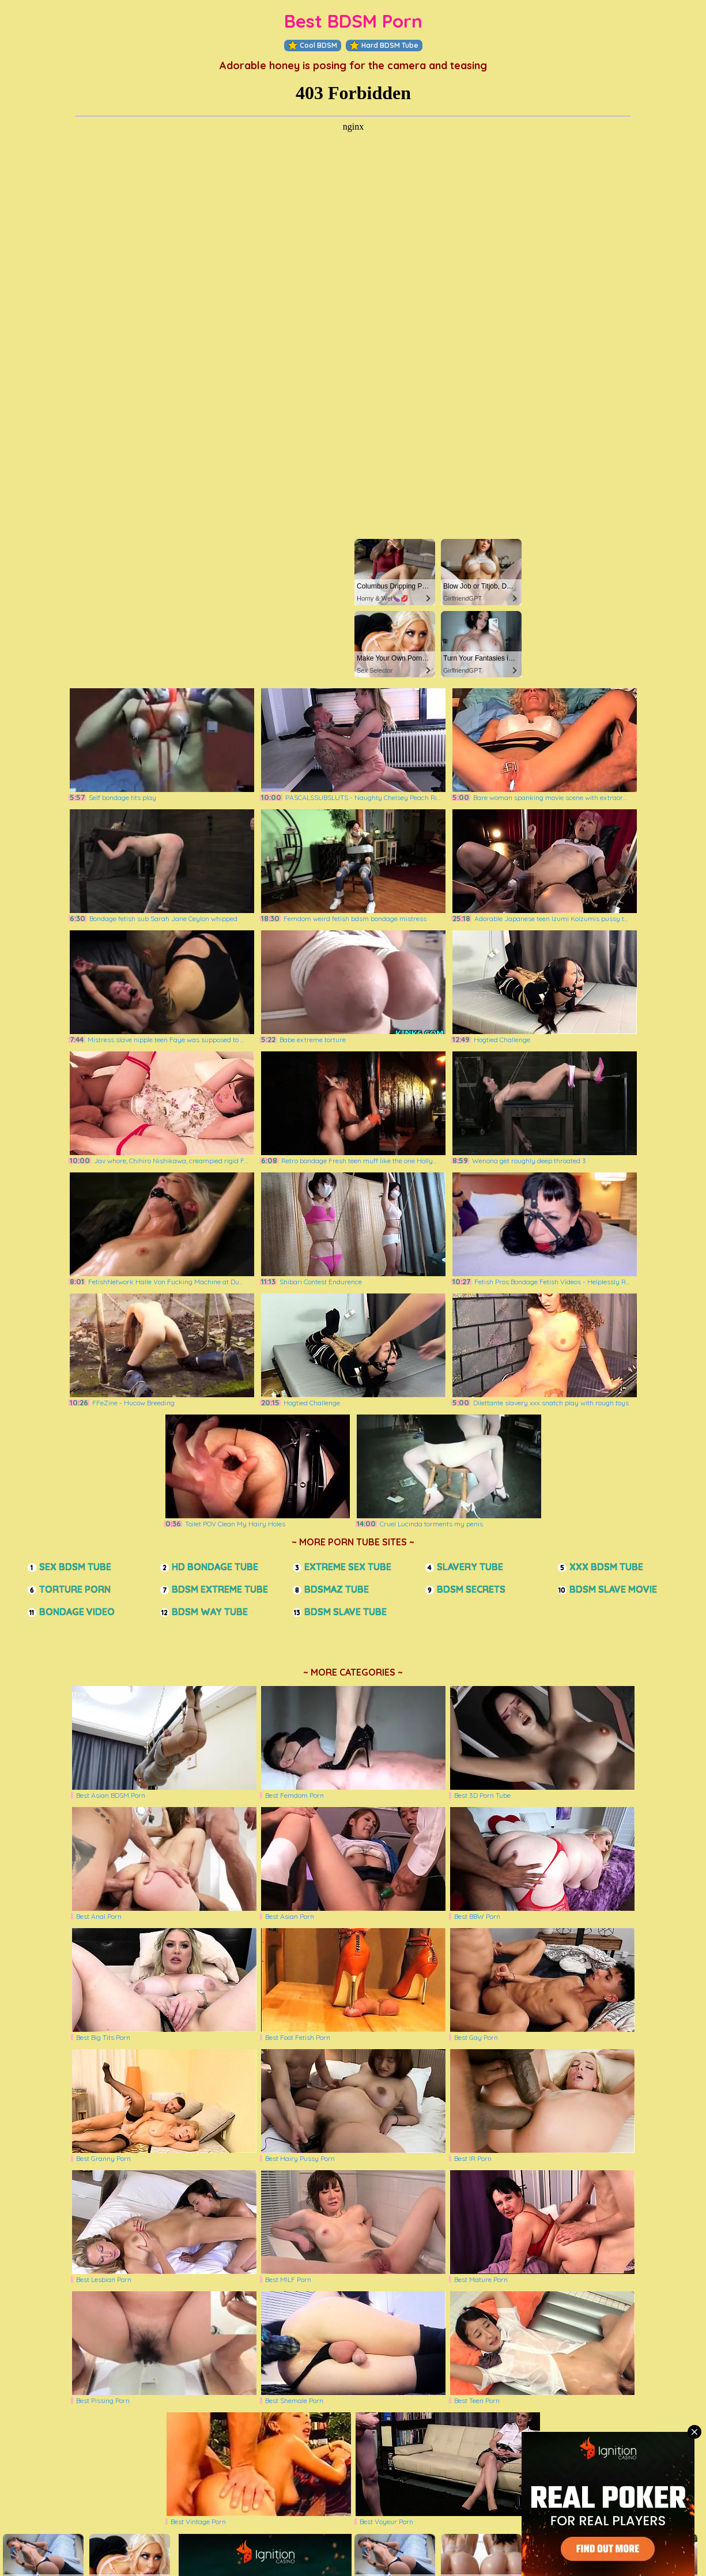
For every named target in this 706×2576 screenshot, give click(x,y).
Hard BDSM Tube (384, 45)
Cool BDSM (312, 45)
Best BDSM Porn (353, 21)
